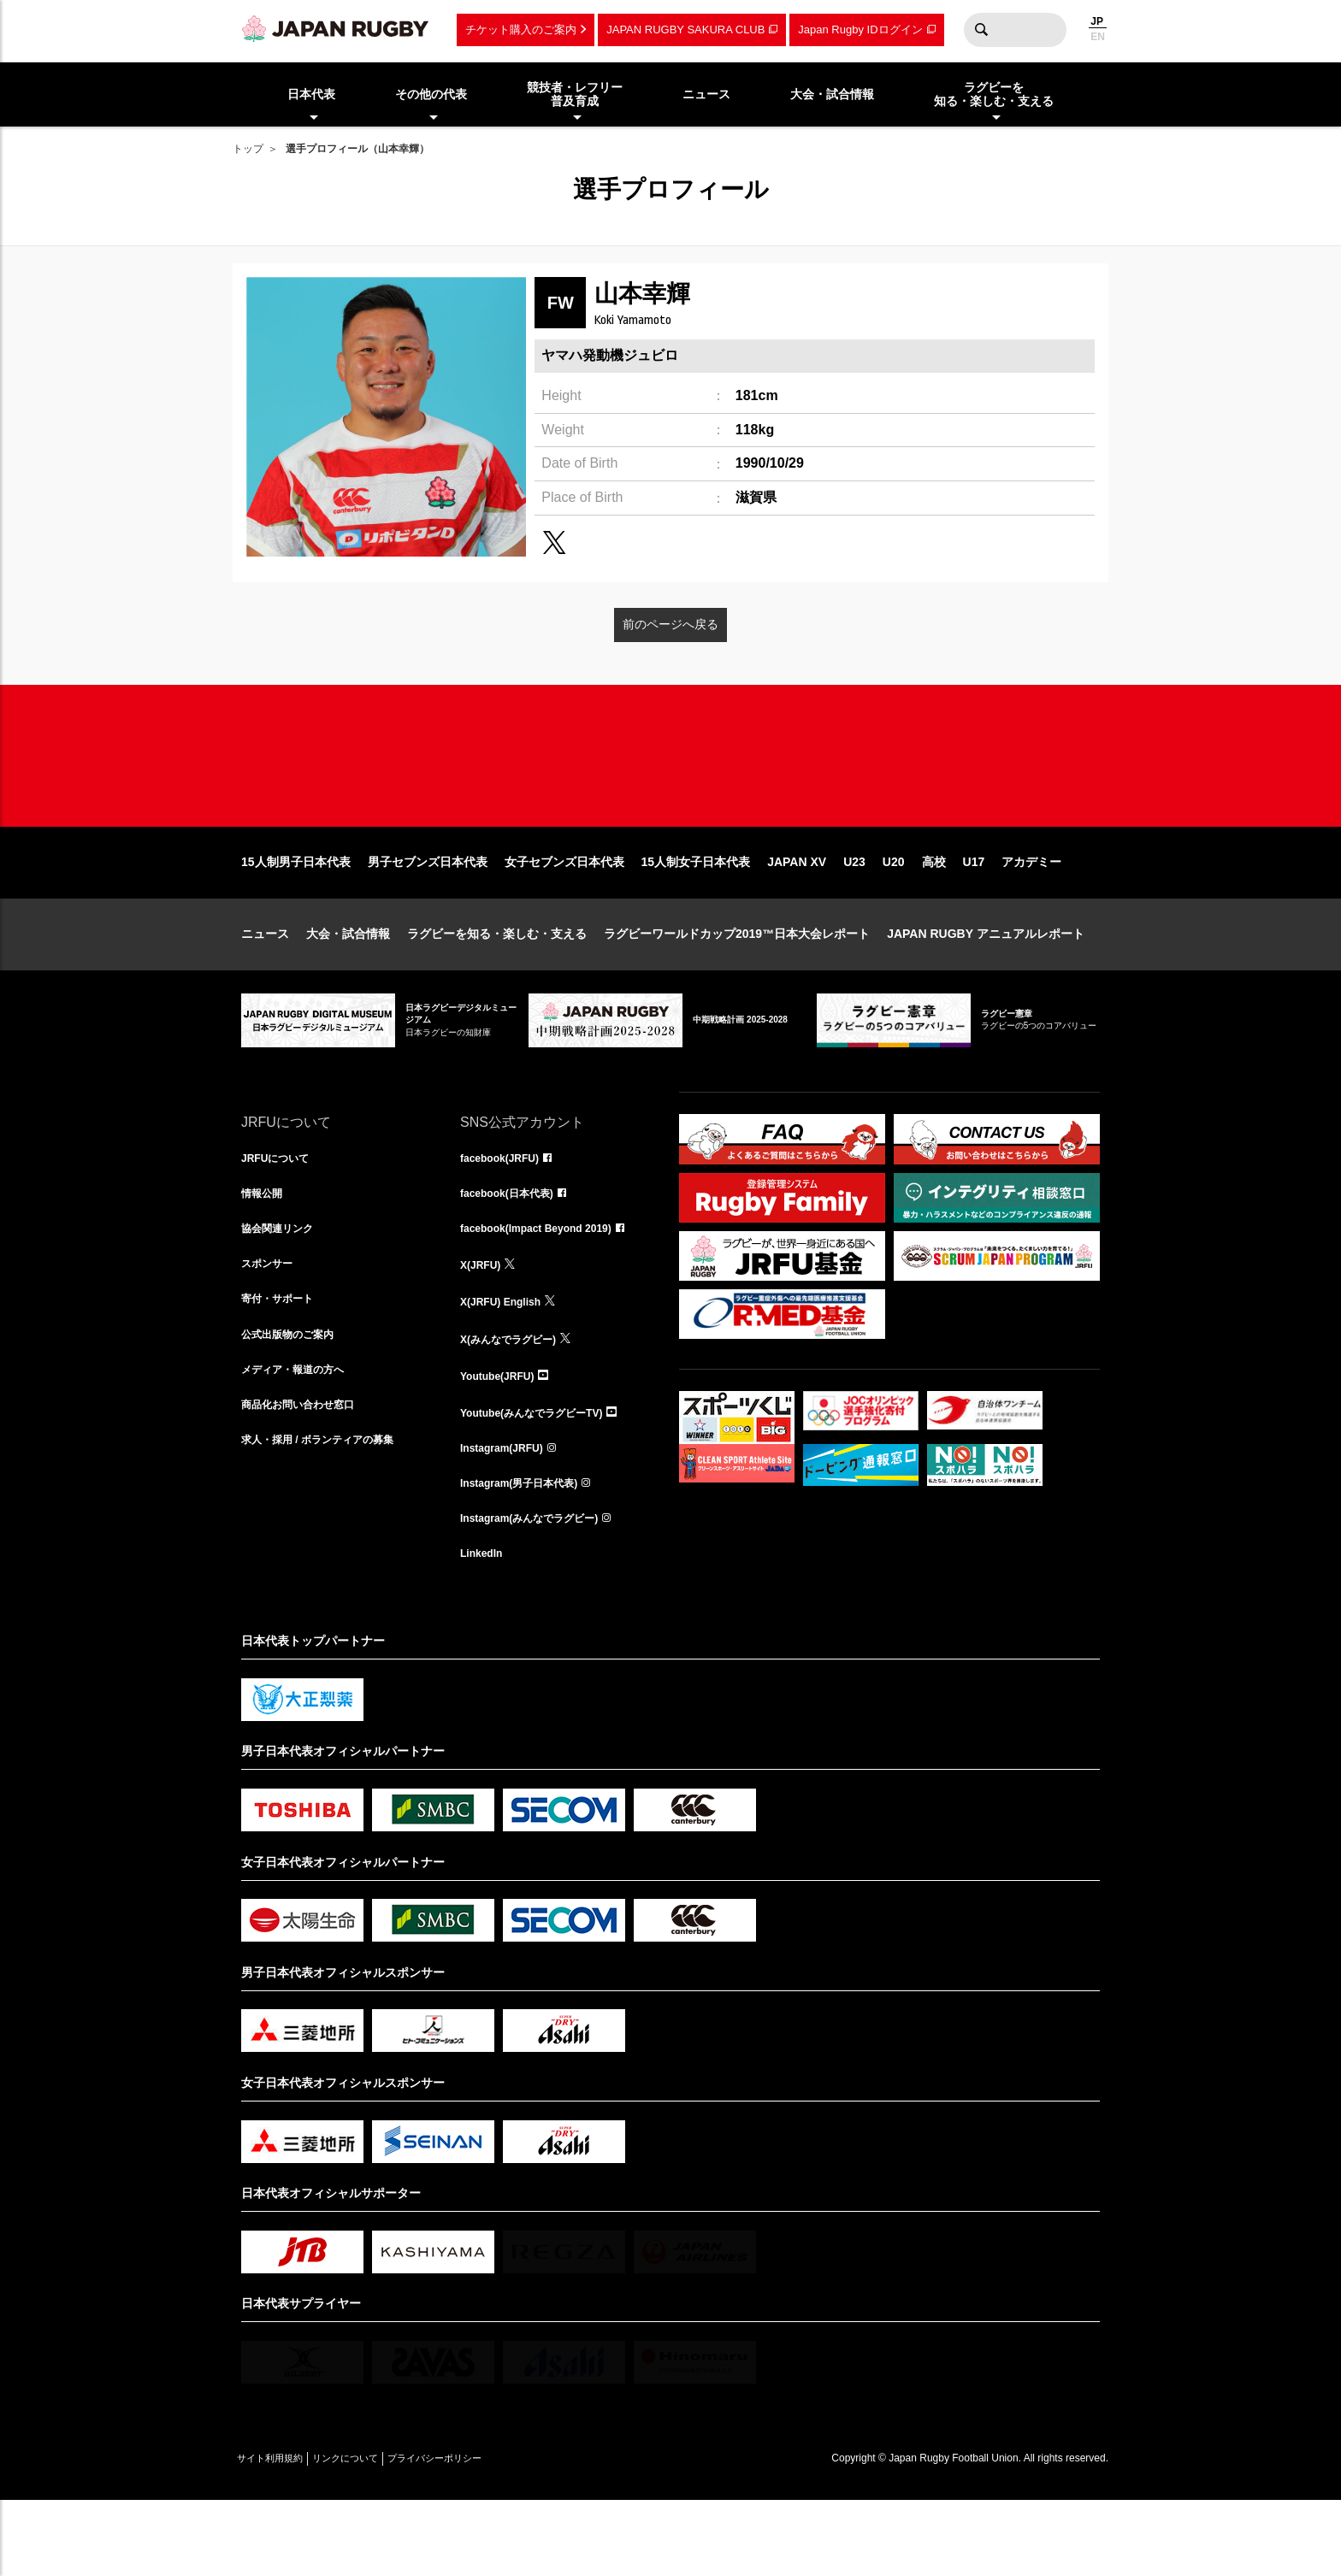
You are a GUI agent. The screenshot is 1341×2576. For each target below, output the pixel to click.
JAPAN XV (796, 916)
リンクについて (380, 2534)
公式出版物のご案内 (295, 1402)
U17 (974, 916)
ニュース (265, 988)
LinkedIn (485, 1628)
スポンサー (271, 1327)
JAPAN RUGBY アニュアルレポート (985, 988)
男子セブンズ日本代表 (427, 916)
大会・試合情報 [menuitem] (832, 94)
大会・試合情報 (348, 988)
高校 (934, 916)
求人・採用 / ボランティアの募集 (330, 1515)
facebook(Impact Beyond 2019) (548, 1289)
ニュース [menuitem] (706, 94)
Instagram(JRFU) (508, 1515)
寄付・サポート (283, 1364)
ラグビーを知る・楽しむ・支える (497, 988)
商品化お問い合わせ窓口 (307, 1477)
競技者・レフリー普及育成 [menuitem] (575, 94)
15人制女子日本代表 (696, 916)
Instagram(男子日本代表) (528, 1552)
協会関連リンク (283, 1289)
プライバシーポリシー (493, 2534)
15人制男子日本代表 (296, 916)
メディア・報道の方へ (301, 1440)
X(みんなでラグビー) (516, 1402)
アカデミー (1031, 916)
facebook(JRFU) (506, 1214)
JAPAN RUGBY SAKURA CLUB (685, 29)
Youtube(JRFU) (503, 1440)
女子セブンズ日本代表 (564, 916)
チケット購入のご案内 (520, 29)
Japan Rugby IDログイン (860, 29)
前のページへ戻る (670, 624)
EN (1097, 37)
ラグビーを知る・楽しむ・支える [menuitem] (994, 94)
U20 (894, 916)
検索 (981, 30)
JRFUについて (281, 1214)
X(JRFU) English (507, 1364)
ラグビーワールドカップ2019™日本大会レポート (737, 988)
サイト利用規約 (281, 2534)
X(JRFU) (483, 1327)
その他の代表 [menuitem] (431, 94)
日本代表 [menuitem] (311, 94)
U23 (854, 916)
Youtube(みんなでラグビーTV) (543, 1477)
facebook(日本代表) (514, 1252)
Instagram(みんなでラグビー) (540, 1590)
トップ (248, 149)
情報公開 (265, 1252)
